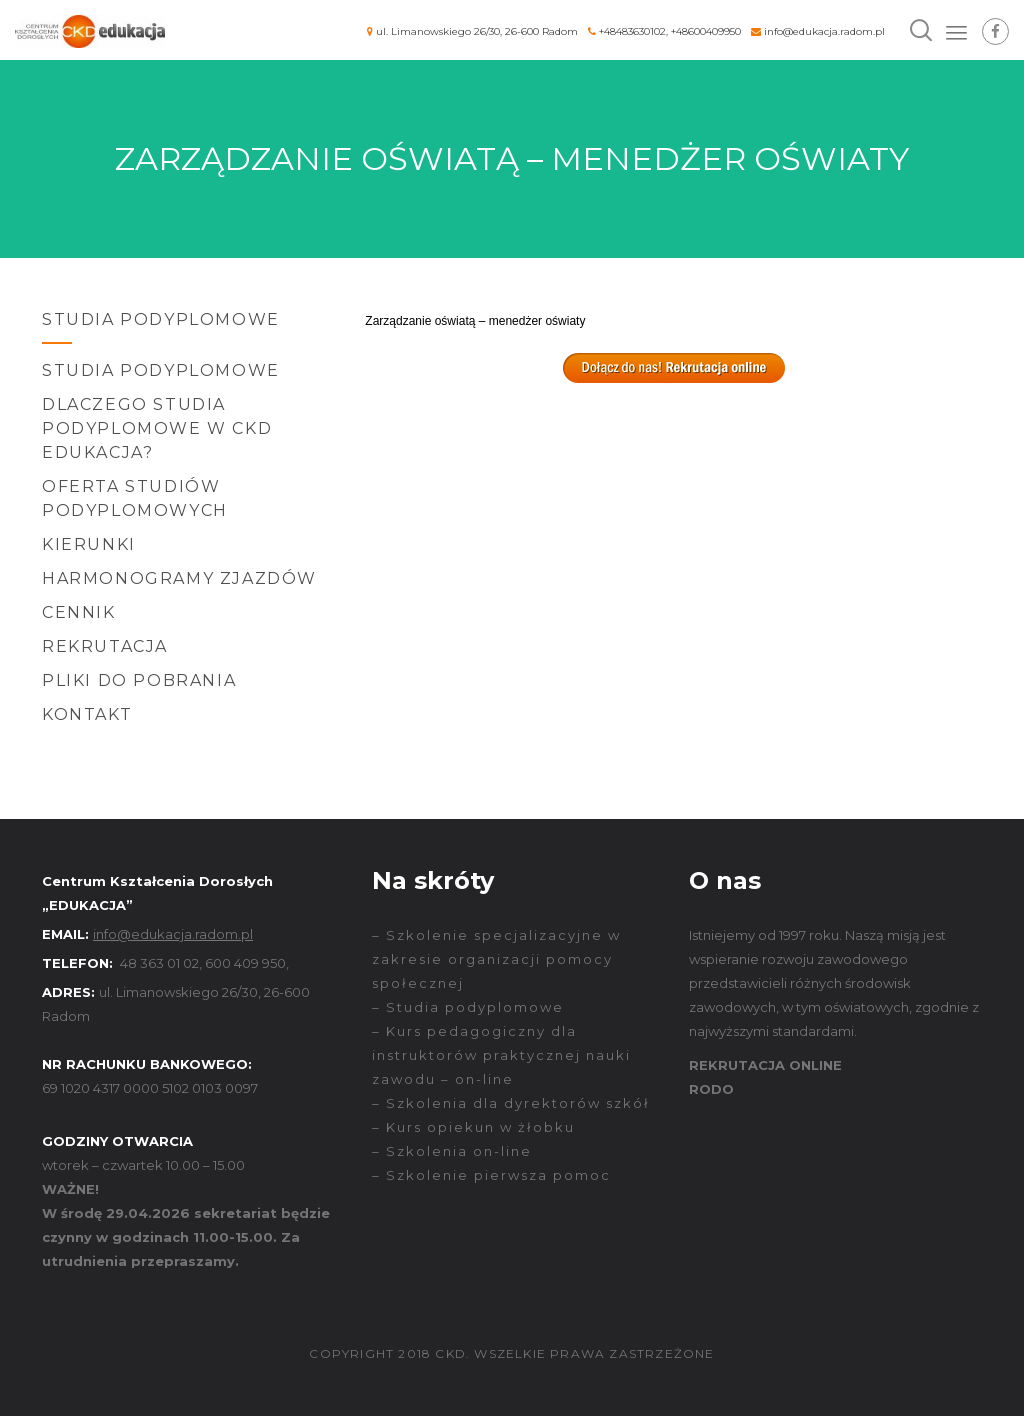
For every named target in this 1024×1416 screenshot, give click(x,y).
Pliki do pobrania (139, 680)
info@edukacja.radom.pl (824, 31)
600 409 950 (245, 963)
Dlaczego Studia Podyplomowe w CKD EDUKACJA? (157, 428)
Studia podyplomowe (161, 370)
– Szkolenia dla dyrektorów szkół (511, 1103)
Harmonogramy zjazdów (179, 578)
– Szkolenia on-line (452, 1151)
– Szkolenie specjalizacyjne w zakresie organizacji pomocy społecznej (496, 959)
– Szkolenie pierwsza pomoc (491, 1175)
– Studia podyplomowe (468, 1007)
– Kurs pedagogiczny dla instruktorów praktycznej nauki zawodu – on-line (501, 1055)
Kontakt (87, 714)
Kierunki (89, 544)
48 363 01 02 (159, 963)
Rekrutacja (105, 646)
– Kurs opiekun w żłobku (473, 1127)
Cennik (79, 612)
